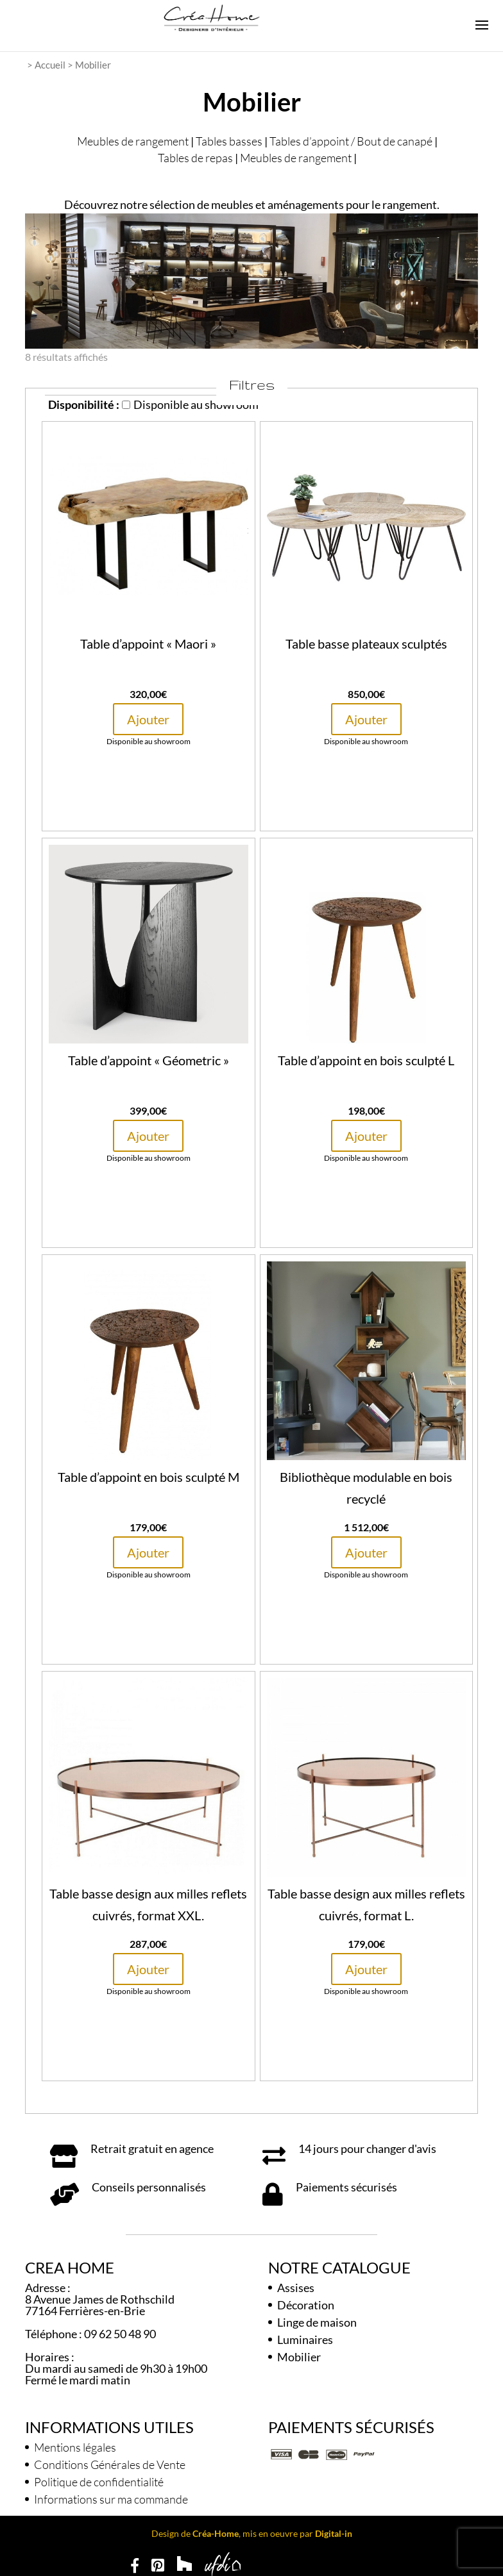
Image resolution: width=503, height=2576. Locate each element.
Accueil (50, 65)
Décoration (305, 2305)
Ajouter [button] (148, 719)
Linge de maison (317, 2322)
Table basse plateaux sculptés (366, 643)
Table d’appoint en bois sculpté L (366, 1060)
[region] (251, 281)
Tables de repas (195, 158)
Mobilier (299, 2357)
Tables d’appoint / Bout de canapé (350, 141)
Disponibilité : (83, 404)
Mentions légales (75, 2447)
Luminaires (305, 2339)
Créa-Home (215, 2533)
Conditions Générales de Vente (109, 2464)
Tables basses (229, 141)
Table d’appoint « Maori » (148, 643)
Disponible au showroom (190, 404)
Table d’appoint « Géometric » (148, 1060)
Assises (295, 2288)
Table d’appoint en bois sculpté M (148, 1476)
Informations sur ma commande (111, 2499)
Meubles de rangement (133, 141)
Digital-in (333, 2533)
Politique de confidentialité (99, 2482)
